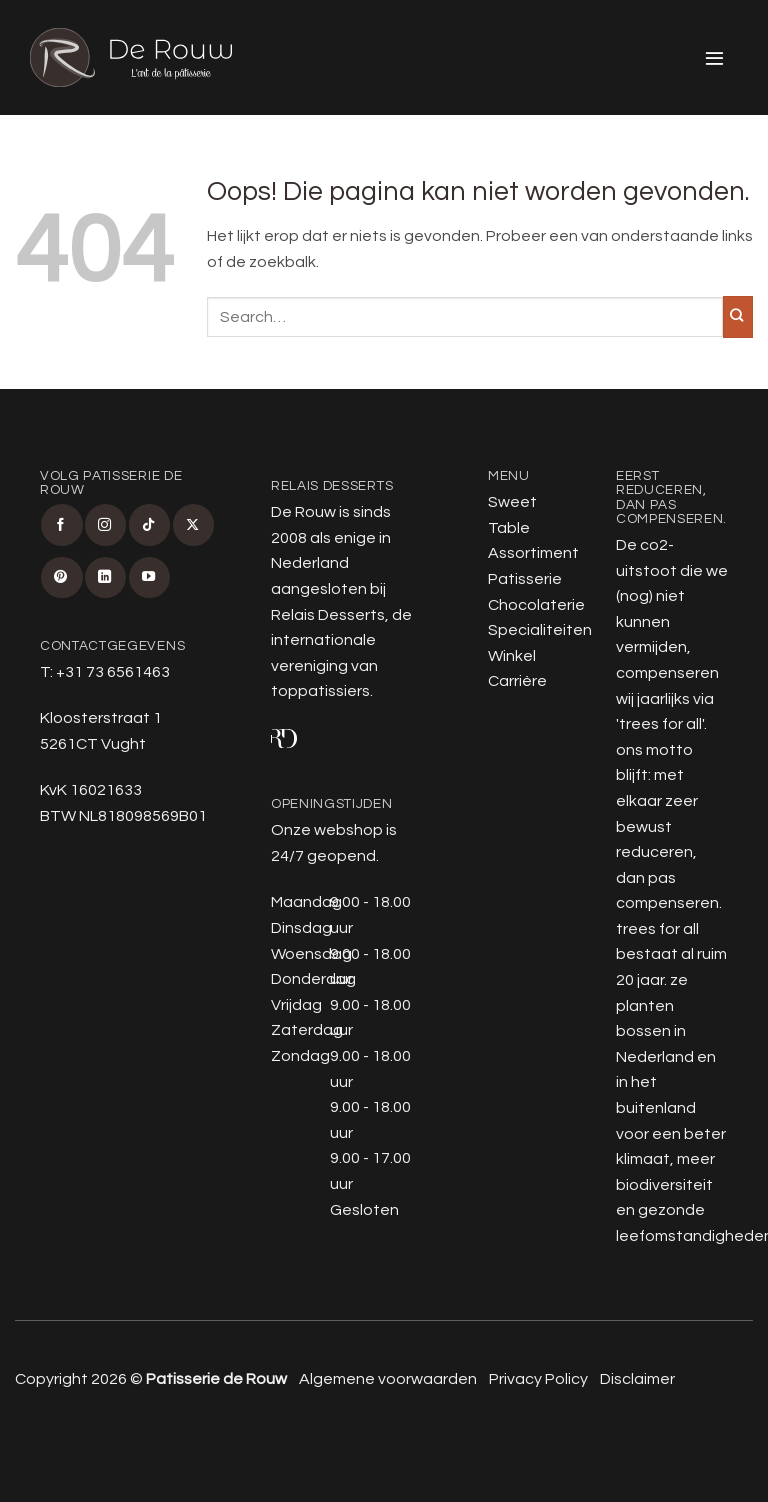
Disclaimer (637, 1379)
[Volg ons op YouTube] (149, 577)
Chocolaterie (536, 605)
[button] (715, 57)
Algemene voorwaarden (388, 1379)
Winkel (512, 656)
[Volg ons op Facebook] (61, 524)
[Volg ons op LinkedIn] (105, 577)
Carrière (517, 681)
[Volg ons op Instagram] (105, 524)
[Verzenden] (738, 317)
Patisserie (525, 579)
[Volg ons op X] (193, 524)
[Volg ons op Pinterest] (61, 577)
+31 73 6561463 (113, 672)
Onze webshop (327, 830)
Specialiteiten (540, 630)
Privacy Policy (538, 1379)
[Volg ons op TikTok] (149, 524)
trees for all (660, 724)
